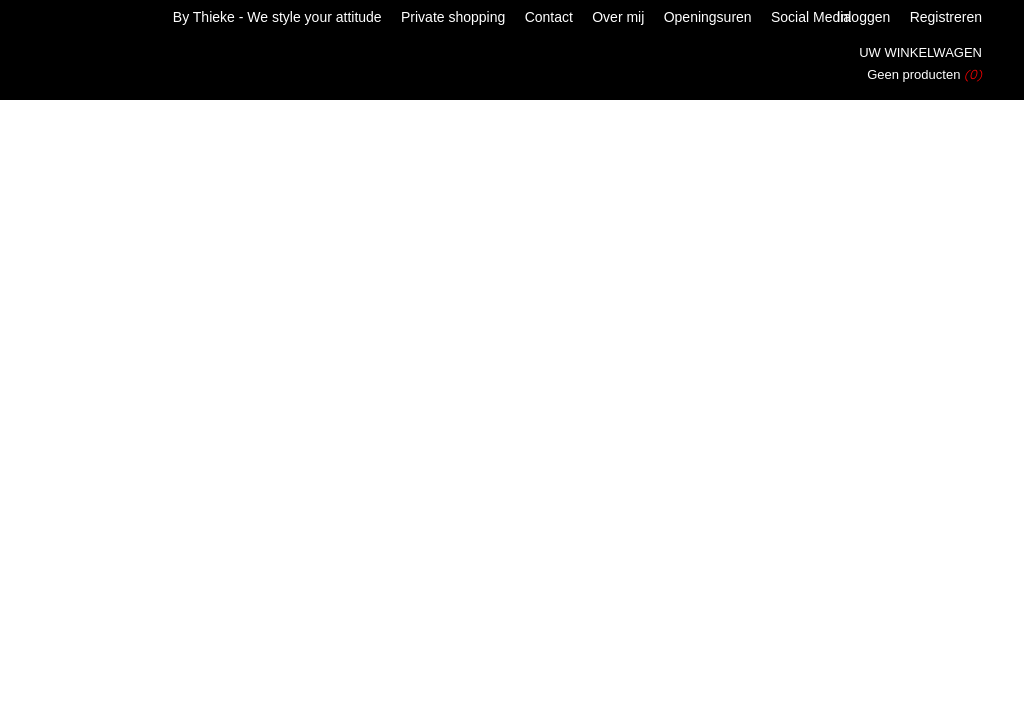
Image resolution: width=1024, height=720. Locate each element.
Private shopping (453, 17)
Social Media (811, 17)
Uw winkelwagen (920, 52)
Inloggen (864, 17)
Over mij (618, 17)
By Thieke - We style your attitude (277, 17)
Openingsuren (708, 17)
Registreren (946, 17)
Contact (549, 17)
